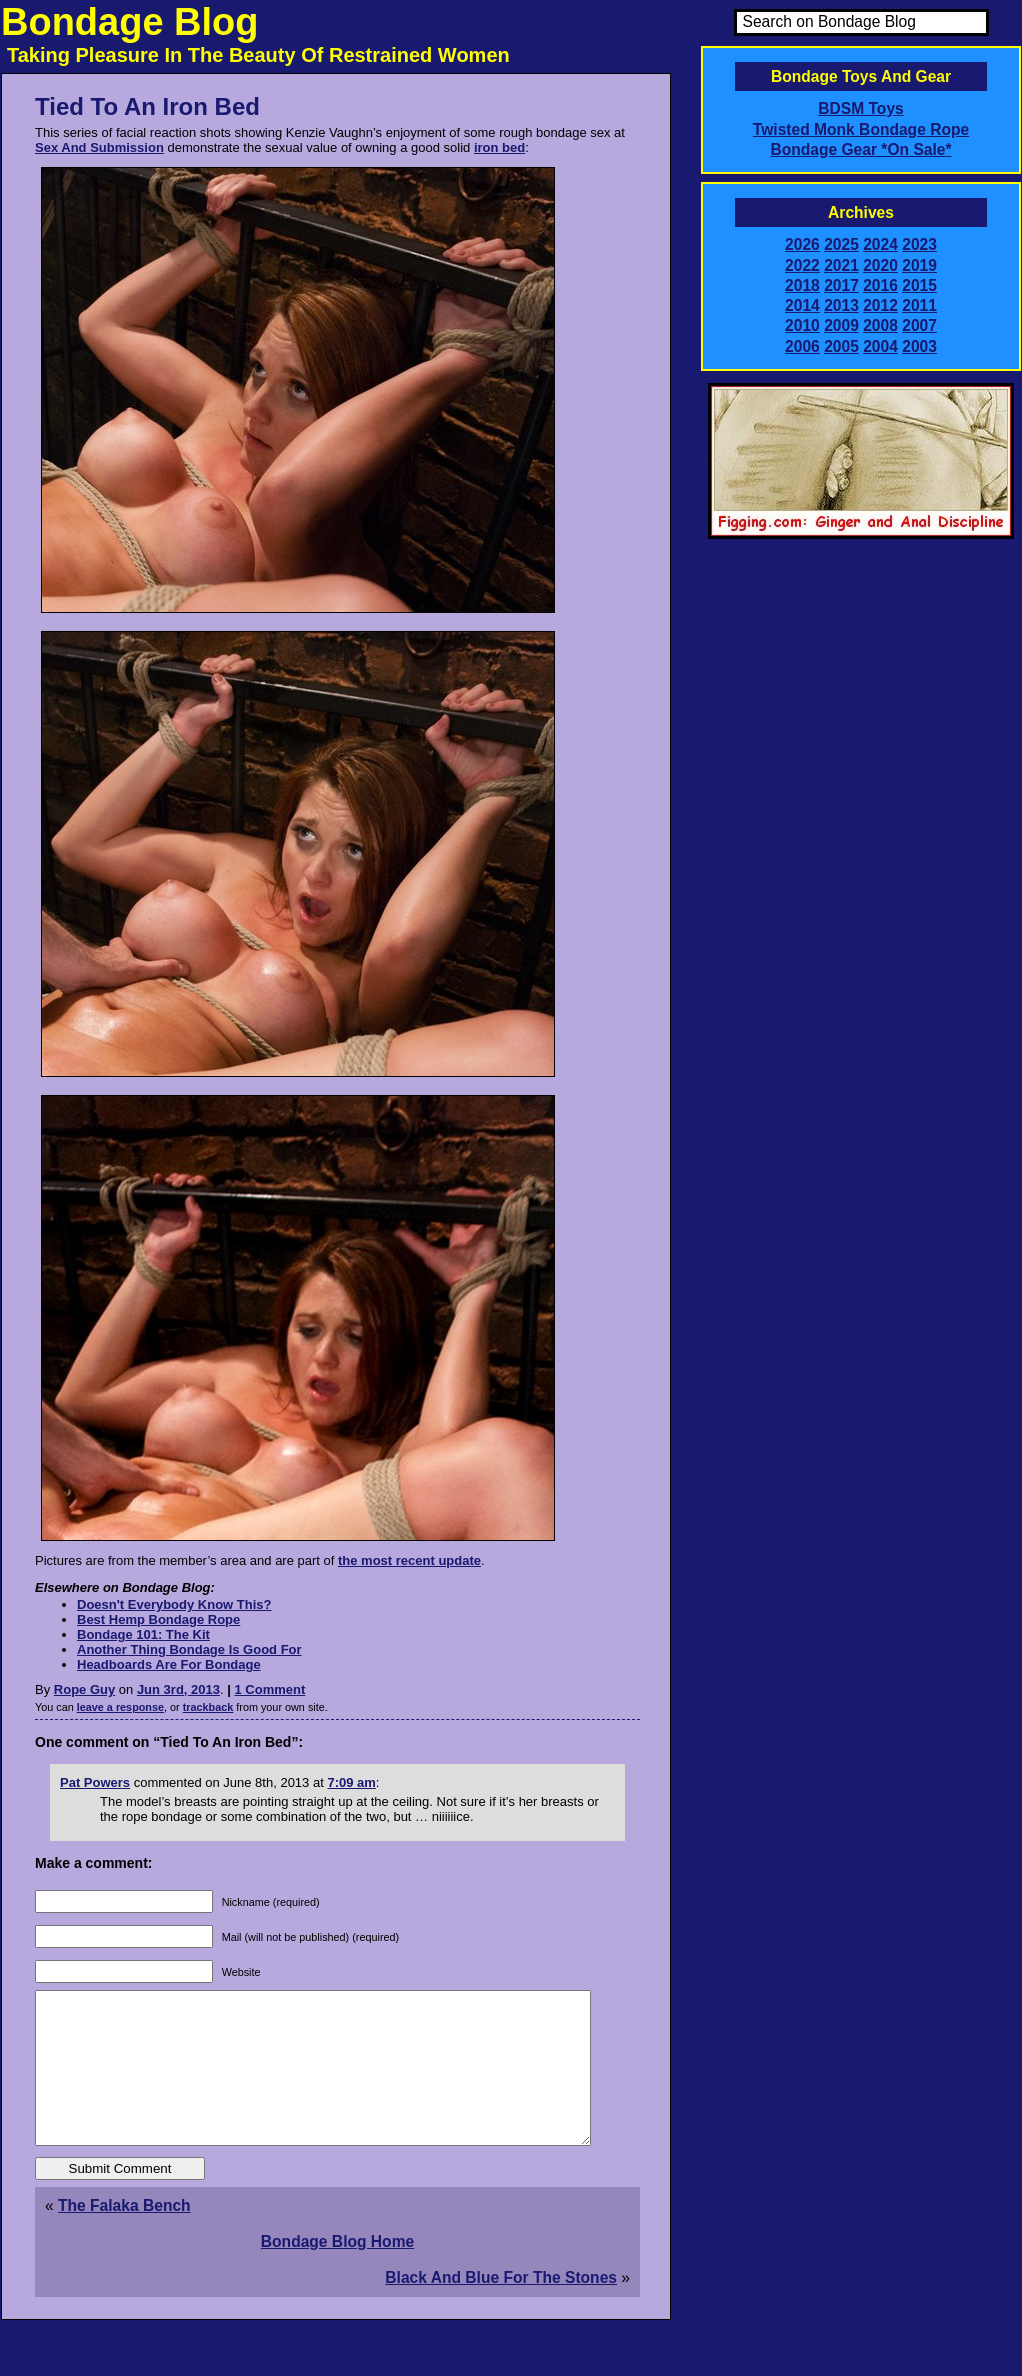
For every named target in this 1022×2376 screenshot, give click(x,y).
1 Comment (270, 1689)
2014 (802, 305)
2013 (841, 305)
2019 (919, 265)
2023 (919, 244)
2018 (802, 285)
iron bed (499, 147)
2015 (919, 285)
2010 (802, 325)
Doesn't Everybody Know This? (174, 1604)
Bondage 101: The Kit (143, 1634)
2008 (880, 325)
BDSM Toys (860, 108)
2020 (880, 265)
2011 (919, 305)
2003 (919, 346)
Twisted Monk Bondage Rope (861, 129)
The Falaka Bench (124, 2235)
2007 (919, 325)
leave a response (120, 1707)
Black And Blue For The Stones (501, 2307)
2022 (802, 265)
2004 (880, 346)
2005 (841, 346)
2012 (880, 305)
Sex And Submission (99, 147)
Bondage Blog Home (337, 2271)
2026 (802, 244)
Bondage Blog (130, 22)
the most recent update (409, 1560)
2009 (841, 325)
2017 (841, 285)
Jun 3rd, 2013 (178, 1689)
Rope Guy (84, 1689)
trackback (208, 1707)
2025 (841, 244)
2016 (880, 285)
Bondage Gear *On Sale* (860, 149)
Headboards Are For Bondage (169, 1664)
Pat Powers (95, 1782)
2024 (880, 244)
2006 (802, 346)
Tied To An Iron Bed (147, 106)
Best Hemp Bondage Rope (158, 1619)
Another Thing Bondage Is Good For (189, 1649)
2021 (841, 265)
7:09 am (351, 1782)
